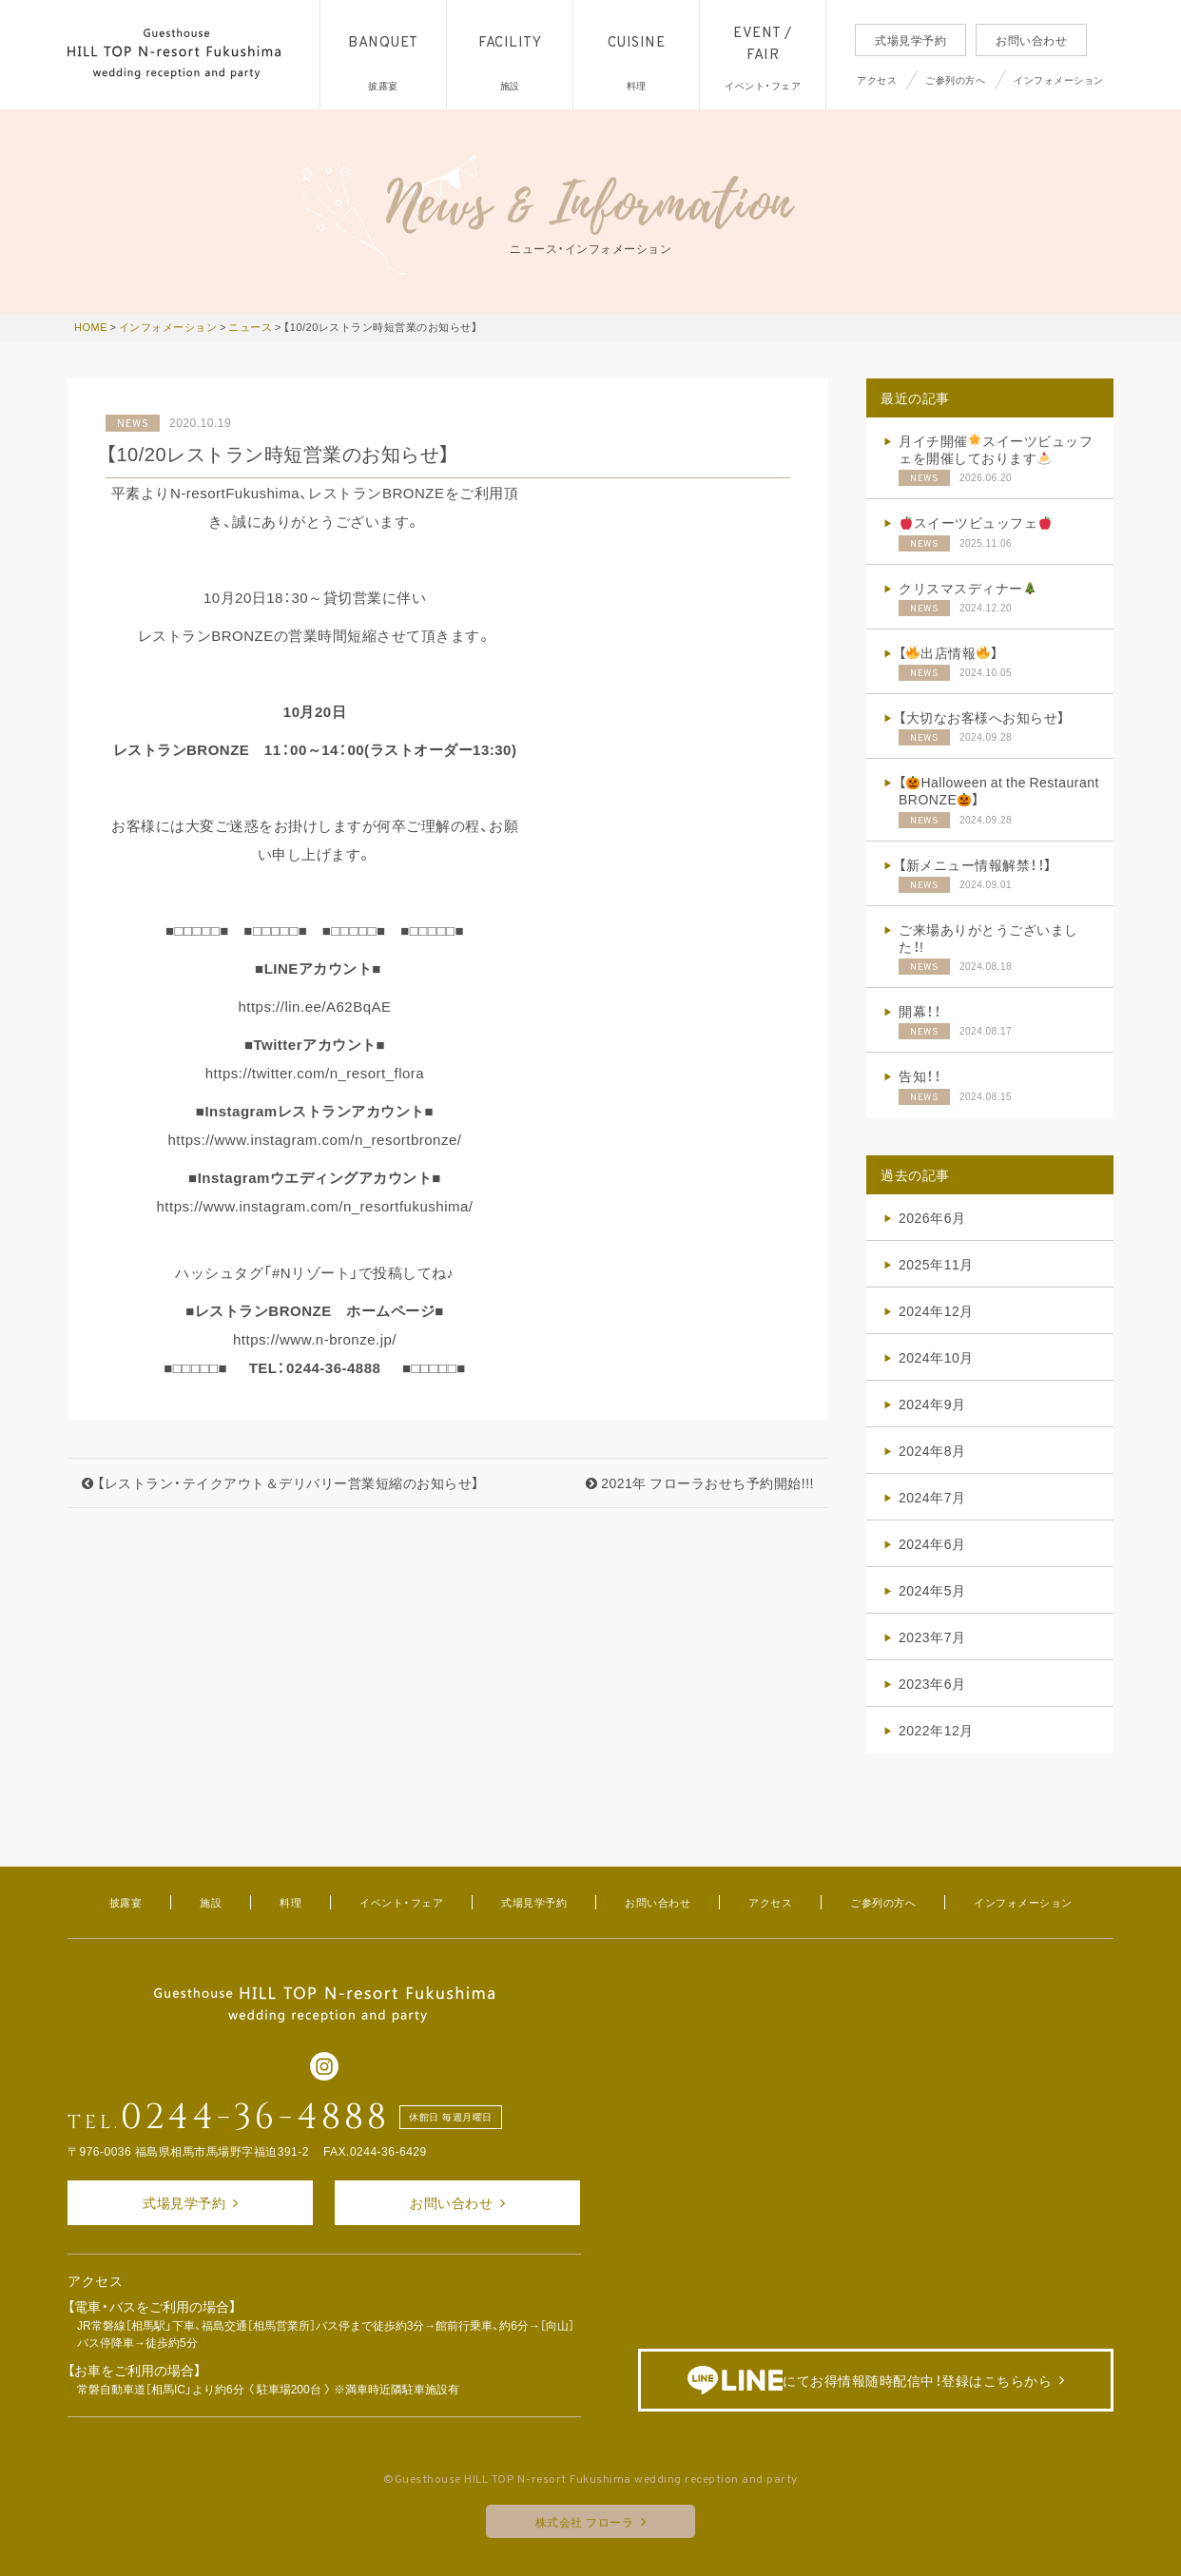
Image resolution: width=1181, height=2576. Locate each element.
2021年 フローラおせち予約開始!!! (700, 1482)
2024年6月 (932, 1543)
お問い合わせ (1031, 39)
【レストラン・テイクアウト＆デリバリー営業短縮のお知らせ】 (280, 1482)
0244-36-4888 (255, 2117)
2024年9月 (932, 1403)
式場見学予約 (910, 39)
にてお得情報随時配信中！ (869, 2380)
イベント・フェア (401, 1902)
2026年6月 (932, 1217)
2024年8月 (932, 1450)
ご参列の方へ (955, 79)
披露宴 (126, 1902)
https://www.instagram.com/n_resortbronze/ (315, 1139)
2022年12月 (936, 1729)
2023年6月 (932, 1683)
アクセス (877, 79)
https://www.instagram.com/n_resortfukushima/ (315, 1205)
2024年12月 (936, 1310)
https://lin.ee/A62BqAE (314, 1006)
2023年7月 (932, 1636)
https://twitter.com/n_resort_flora (314, 1072)
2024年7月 (932, 1496)
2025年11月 (936, 1263)
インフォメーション (1059, 79)
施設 (211, 1902)
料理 (290, 1902)
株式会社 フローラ (584, 2521)
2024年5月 (932, 1589)
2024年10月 (936, 1356)
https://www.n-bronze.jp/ (315, 1338)
